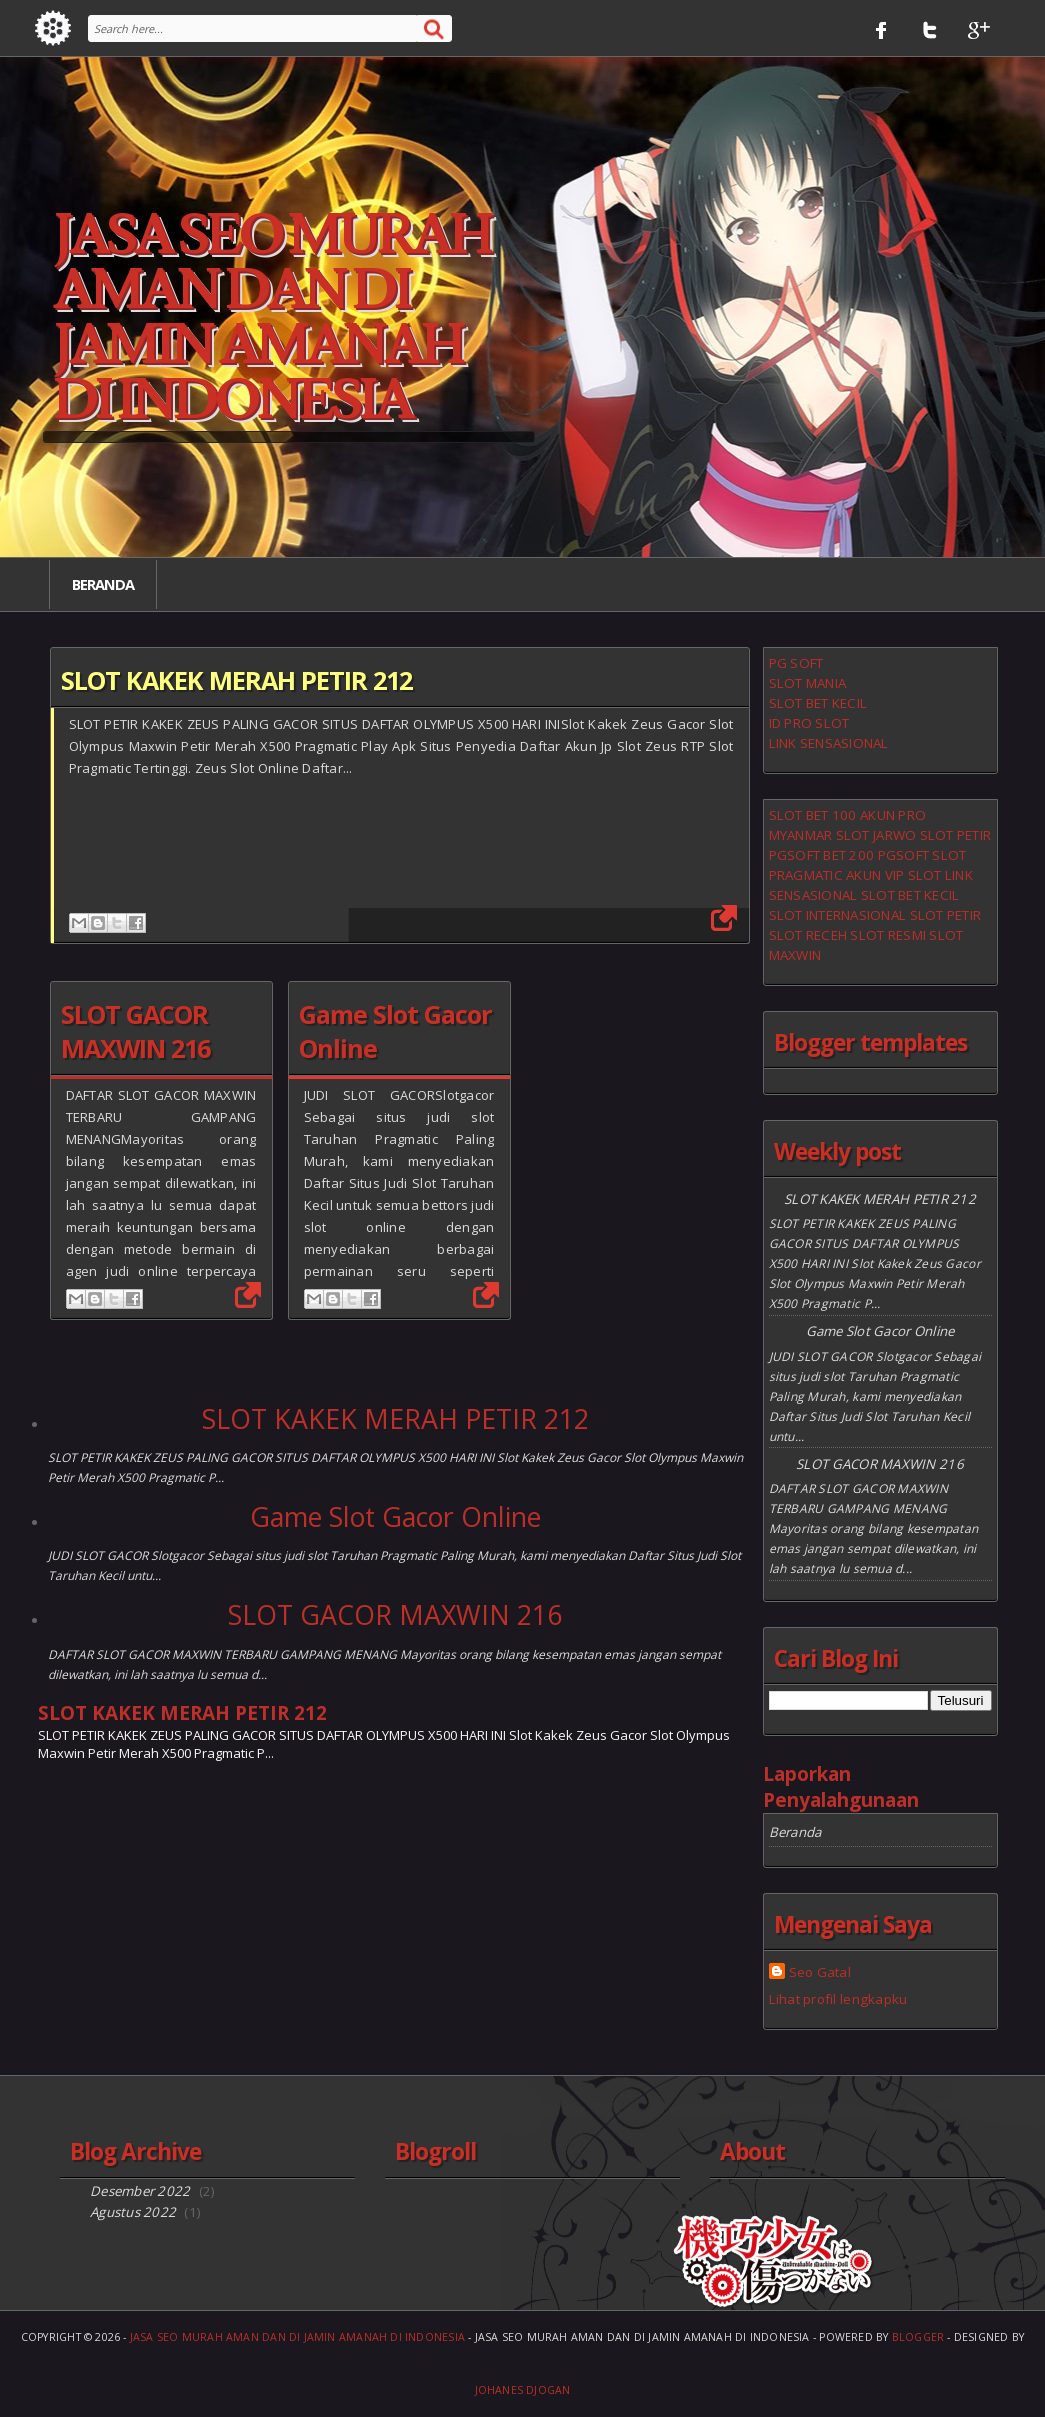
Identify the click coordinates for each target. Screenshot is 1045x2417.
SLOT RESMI (888, 935)
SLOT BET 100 (813, 815)
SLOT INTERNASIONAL (838, 915)
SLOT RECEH (808, 935)
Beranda (103, 584)
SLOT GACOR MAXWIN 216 (135, 1031)
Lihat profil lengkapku (838, 1999)
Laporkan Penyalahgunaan (841, 1787)
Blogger (918, 2337)
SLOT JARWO (876, 835)
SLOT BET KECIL (818, 703)
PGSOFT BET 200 (822, 855)
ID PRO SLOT (809, 723)
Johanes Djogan (523, 2390)
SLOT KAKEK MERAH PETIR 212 (236, 680)
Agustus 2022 (133, 2212)
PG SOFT (796, 663)
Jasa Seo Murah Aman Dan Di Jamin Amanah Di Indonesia (297, 2337)
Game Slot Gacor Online (395, 1517)
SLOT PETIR (956, 835)
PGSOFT (904, 855)
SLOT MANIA (808, 683)
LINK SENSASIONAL (829, 743)
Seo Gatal (820, 1972)
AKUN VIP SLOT (893, 875)
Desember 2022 (140, 2191)
